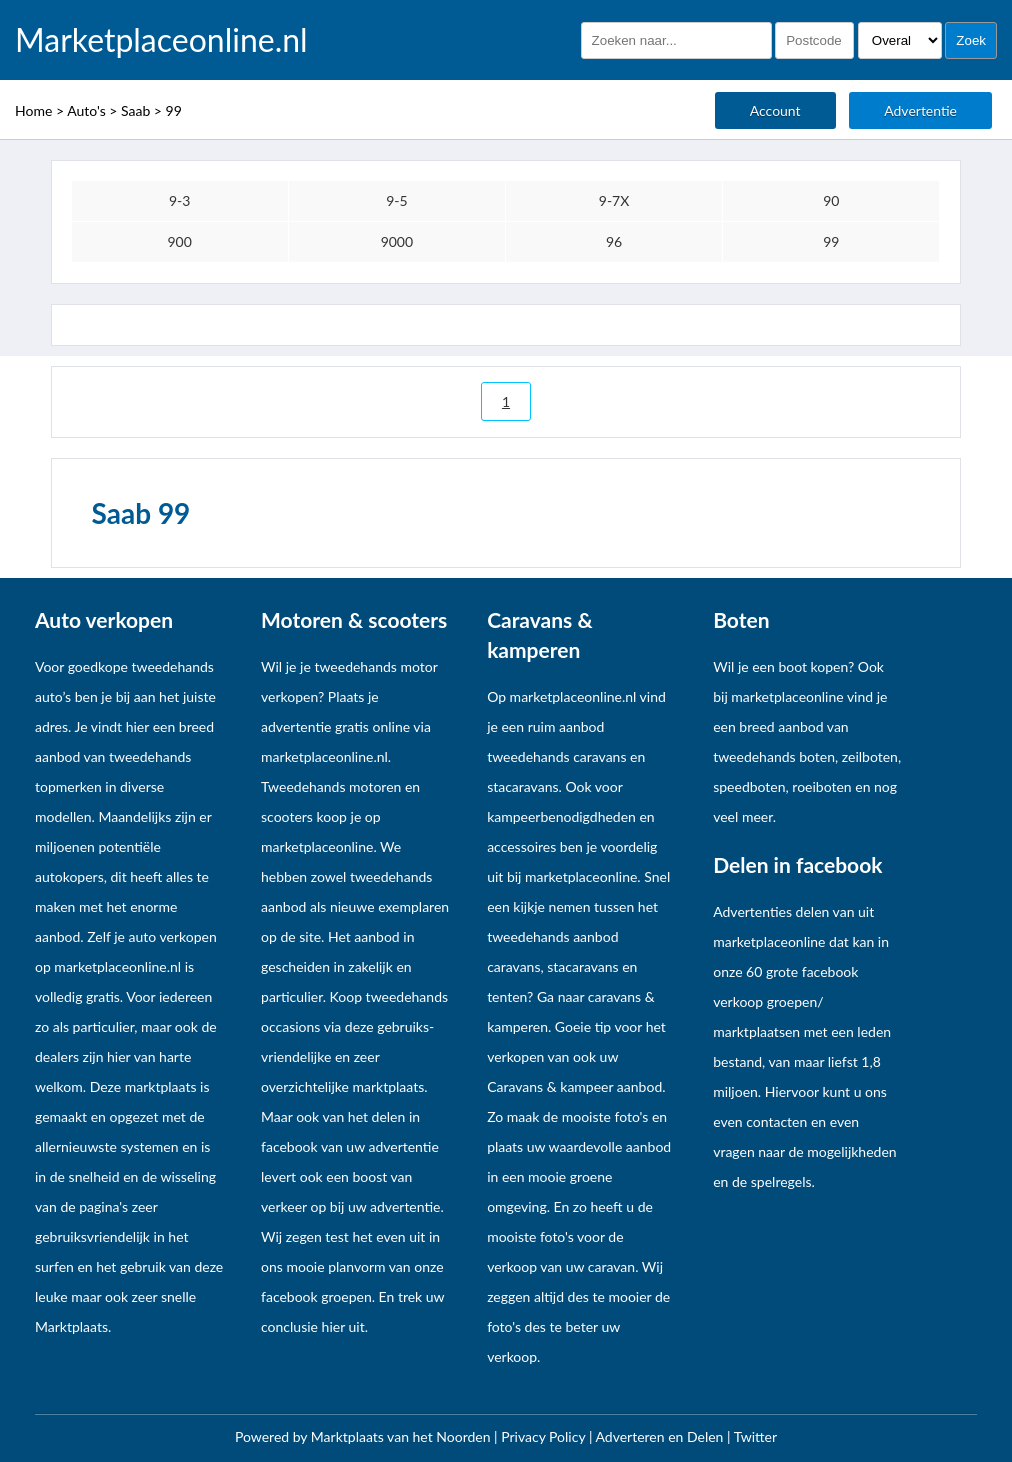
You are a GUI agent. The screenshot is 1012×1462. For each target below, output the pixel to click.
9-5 (396, 200)
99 (174, 110)
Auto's (86, 110)
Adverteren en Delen (660, 1436)
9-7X (614, 200)
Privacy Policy (545, 1436)
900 (180, 241)
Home (33, 110)
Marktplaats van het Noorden (402, 1436)
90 (831, 200)
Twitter (755, 1436)
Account (775, 110)
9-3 (179, 200)
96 (614, 241)
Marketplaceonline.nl (161, 40)
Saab (135, 110)
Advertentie (920, 110)
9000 (397, 241)
